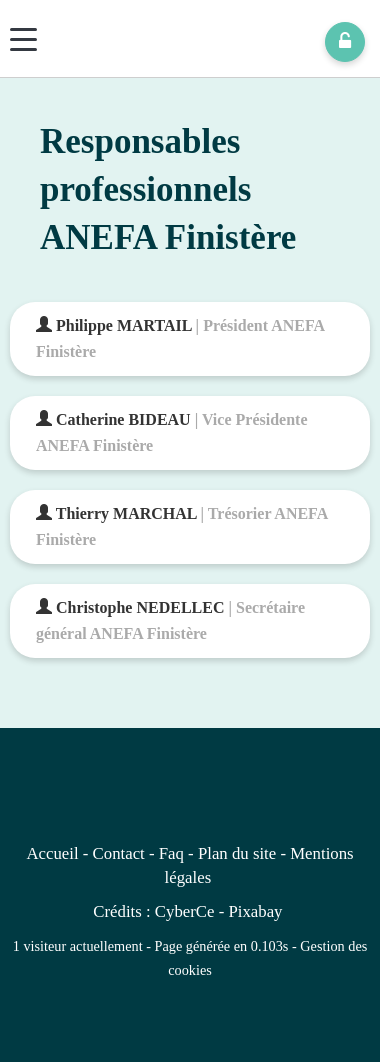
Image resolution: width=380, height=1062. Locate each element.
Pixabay (255, 911)
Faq (171, 853)
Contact (119, 853)
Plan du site (237, 853)
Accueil (52, 853)
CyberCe (185, 911)
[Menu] (23, 39)
